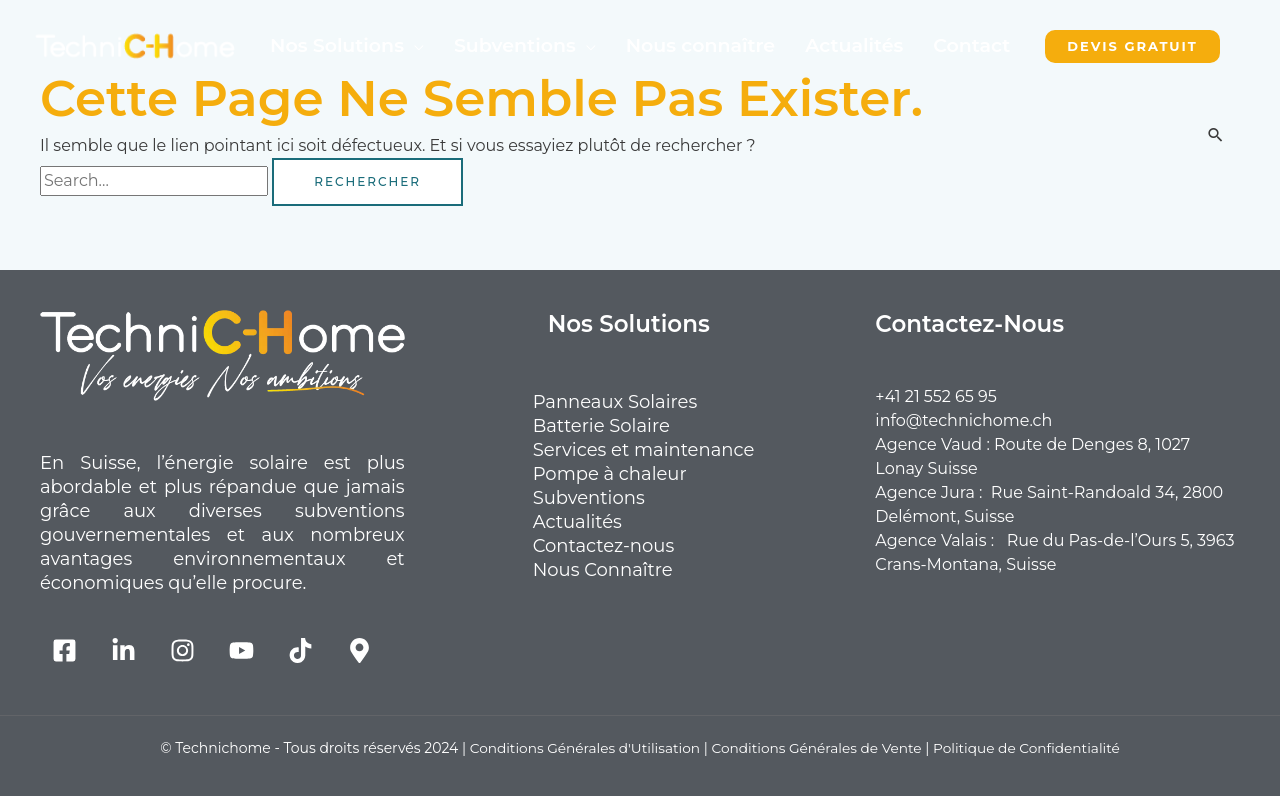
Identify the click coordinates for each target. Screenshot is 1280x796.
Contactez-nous (629, 546)
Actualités (854, 45)
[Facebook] (64, 650)
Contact (971, 45)
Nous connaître (700, 45)
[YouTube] (241, 650)
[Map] (359, 650)
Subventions (515, 45)
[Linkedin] (123, 650)
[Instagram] (182, 650)
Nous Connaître (628, 570)
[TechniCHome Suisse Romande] (135, 44)
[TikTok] (300, 650)
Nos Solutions (337, 45)
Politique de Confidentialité (1031, 748)
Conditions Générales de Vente (817, 748)
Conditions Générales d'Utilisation (581, 748)
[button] (1132, 46)
